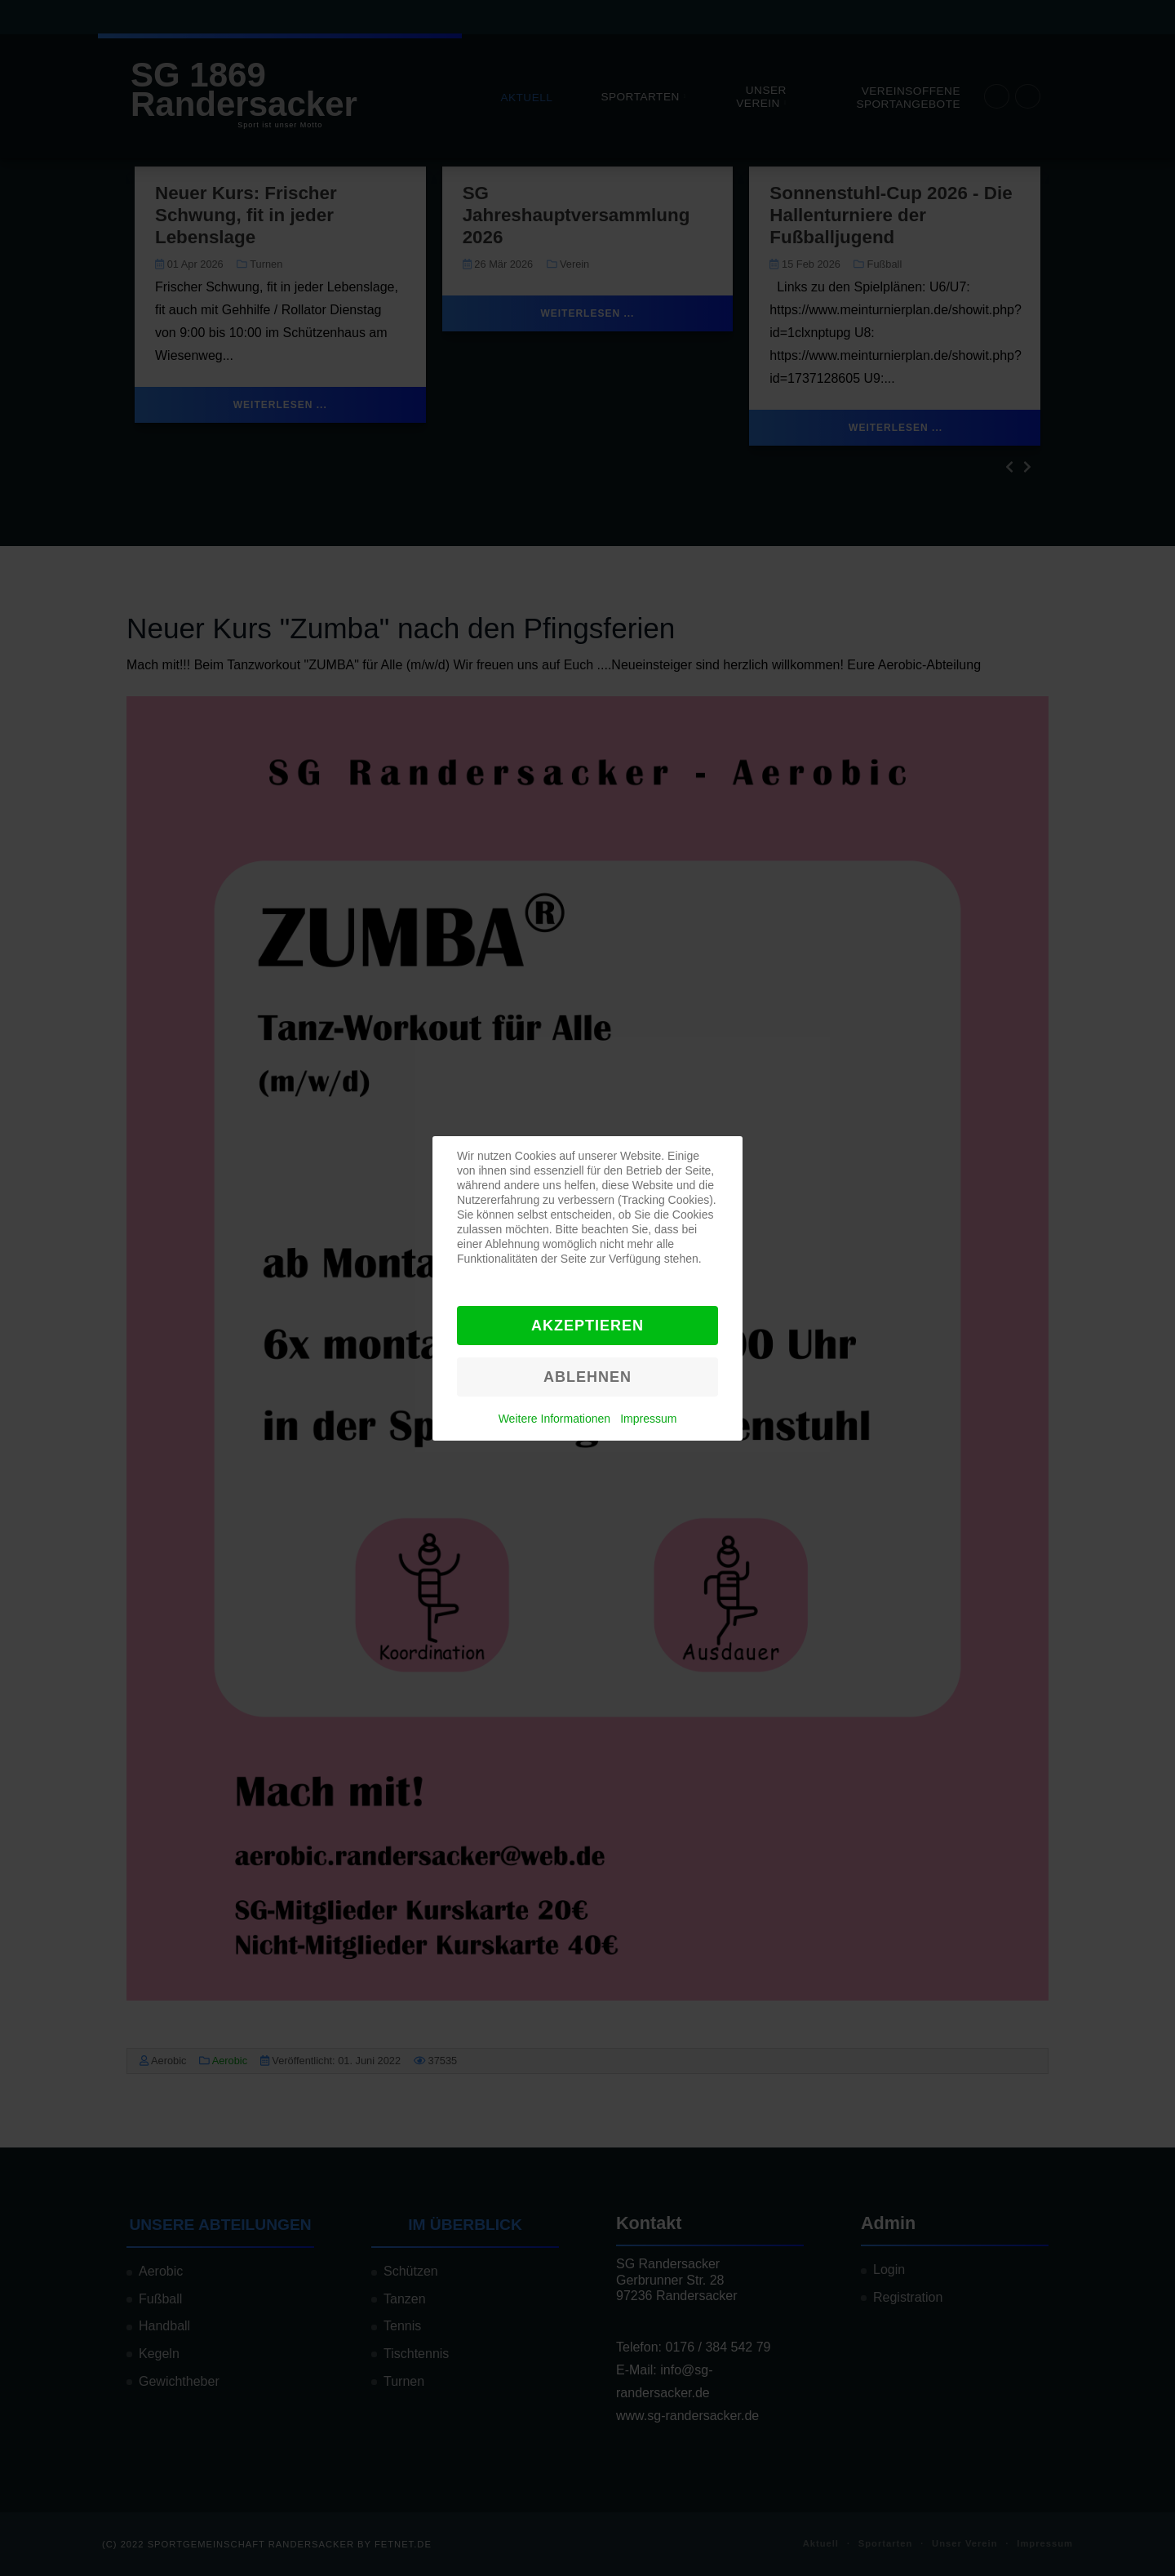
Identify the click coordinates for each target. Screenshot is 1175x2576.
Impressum (648, 1418)
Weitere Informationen (554, 1418)
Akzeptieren (587, 1325)
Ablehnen (587, 1377)
